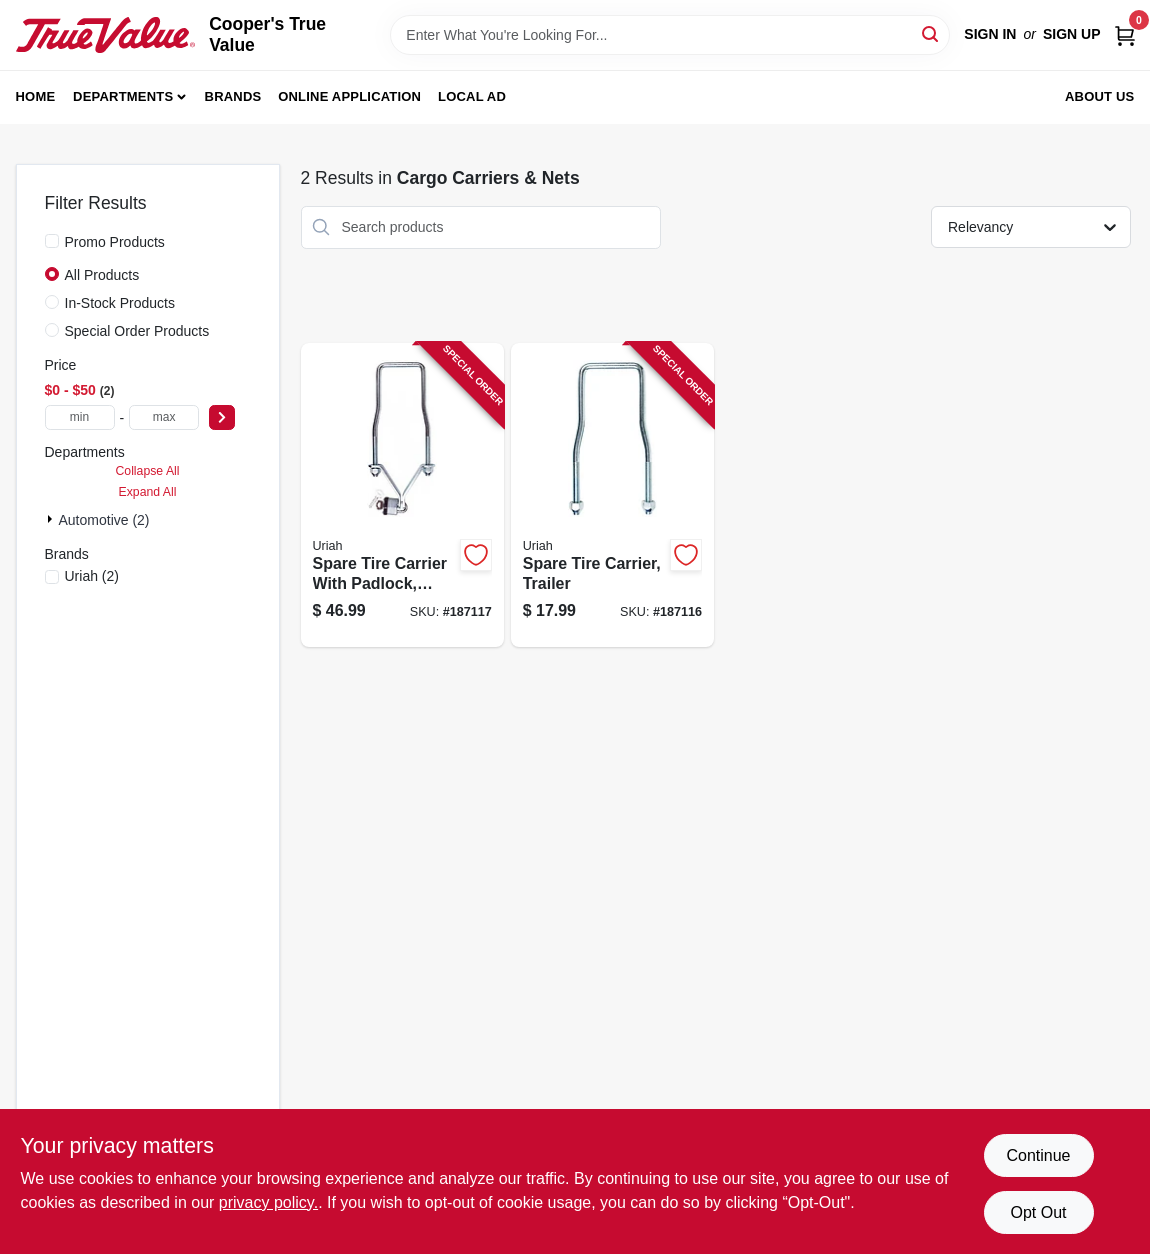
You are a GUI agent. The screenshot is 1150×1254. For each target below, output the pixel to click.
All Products (102, 275)
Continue (1038, 1155)
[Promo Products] (52, 241)
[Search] (931, 33)
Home (36, 96)
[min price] (80, 417)
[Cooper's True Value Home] (106, 35)
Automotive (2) (104, 520)
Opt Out (1038, 1212)
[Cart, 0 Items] (1125, 34)
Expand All (148, 492)
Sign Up (1072, 34)
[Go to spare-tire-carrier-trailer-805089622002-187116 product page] (612, 495)
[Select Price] (222, 417)
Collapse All (147, 471)
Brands (233, 96)
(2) (92, 576)
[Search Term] (670, 35)
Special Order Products (137, 331)
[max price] (164, 417)
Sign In (990, 34)
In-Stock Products (120, 303)
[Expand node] (52, 519)
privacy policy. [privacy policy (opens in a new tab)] (268, 1202)
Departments (123, 96)
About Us (1100, 96)
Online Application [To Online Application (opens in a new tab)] (349, 96)
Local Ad (472, 96)
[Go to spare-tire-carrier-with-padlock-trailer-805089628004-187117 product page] (402, 495)
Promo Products (115, 242)
